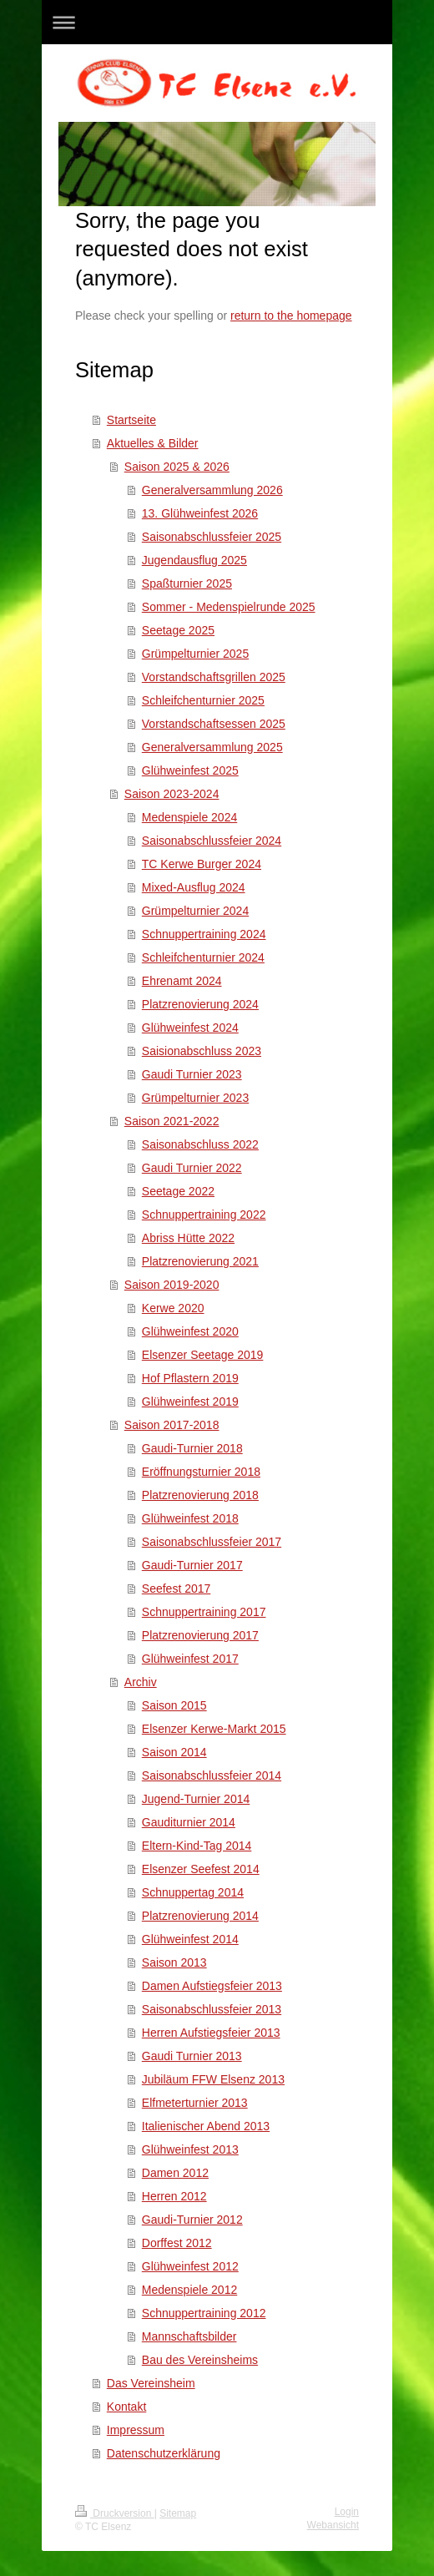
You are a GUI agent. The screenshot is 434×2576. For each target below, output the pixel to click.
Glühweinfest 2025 (190, 770)
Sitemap (177, 2513)
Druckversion (114, 2513)
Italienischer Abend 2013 (206, 2126)
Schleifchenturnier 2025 (203, 700)
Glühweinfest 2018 (190, 1518)
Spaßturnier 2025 (187, 583)
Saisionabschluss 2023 (201, 1051)
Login (347, 2512)
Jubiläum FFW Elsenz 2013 (213, 2079)
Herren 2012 (174, 2196)
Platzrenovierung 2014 (200, 1915)
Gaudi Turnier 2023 (192, 1074)
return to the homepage (291, 315)
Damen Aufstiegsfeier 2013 (212, 1986)
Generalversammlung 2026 (212, 490)
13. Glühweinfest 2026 (200, 513)
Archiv (140, 1682)
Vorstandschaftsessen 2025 (213, 723)
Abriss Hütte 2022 (188, 1238)
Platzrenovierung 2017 (200, 1635)
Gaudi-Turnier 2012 (192, 2219)
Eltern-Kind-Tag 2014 (197, 1845)
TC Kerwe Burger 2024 (201, 864)
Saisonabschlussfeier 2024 (211, 840)
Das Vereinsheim (151, 2383)
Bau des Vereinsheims (200, 2359)
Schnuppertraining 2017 (204, 1612)
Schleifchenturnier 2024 (203, 957)
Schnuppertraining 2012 (204, 2313)
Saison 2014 (174, 1752)
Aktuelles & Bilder (153, 443)
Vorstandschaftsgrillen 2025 (213, 677)
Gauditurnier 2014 (188, 1822)
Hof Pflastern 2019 (190, 1378)
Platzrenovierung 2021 (200, 1261)
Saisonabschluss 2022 (200, 1144)
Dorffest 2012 (177, 2243)
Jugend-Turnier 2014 (196, 1799)
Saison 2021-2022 (172, 1121)
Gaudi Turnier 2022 (192, 1167)
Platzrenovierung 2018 (200, 1495)
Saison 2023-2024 (172, 794)
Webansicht (333, 2525)
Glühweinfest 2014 (190, 1939)
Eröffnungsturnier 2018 (201, 1471)
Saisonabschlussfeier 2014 (211, 1775)
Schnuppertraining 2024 (204, 934)
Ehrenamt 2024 (182, 980)
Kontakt (126, 2406)
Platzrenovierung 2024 (200, 1004)
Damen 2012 (175, 2172)
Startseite (131, 420)
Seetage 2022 (178, 1191)
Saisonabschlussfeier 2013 (211, 2009)
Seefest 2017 (176, 1588)
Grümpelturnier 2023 (195, 1097)
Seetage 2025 (178, 630)
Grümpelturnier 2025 (195, 653)
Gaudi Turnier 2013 (192, 2056)
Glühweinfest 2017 (190, 1658)
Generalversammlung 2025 (212, 747)
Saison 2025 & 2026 (177, 466)
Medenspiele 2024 (189, 817)
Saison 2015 (174, 1705)
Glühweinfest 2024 (190, 1027)
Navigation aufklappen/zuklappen (217, 22)
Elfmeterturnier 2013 (195, 2102)
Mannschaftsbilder (189, 2336)
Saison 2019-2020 (172, 1284)
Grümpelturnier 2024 (195, 910)
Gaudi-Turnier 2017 (192, 1565)
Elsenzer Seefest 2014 (201, 1869)
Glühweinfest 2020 (190, 1331)
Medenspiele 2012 (189, 2289)
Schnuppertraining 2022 (204, 1214)
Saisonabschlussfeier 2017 (211, 1541)
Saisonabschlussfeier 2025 (211, 536)
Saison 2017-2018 (172, 1425)
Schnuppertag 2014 (193, 1892)
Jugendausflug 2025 (194, 560)
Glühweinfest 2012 (190, 2266)
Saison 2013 (174, 1962)
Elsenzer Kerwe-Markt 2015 (214, 1728)
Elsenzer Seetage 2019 (203, 1354)
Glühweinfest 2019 (190, 1401)
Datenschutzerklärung (163, 2453)
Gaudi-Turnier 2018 (192, 1448)
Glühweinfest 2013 (190, 2149)
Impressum (135, 2430)
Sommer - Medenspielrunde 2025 (228, 607)
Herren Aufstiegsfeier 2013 (211, 2032)
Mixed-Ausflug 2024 (193, 887)
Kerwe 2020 (173, 1308)
